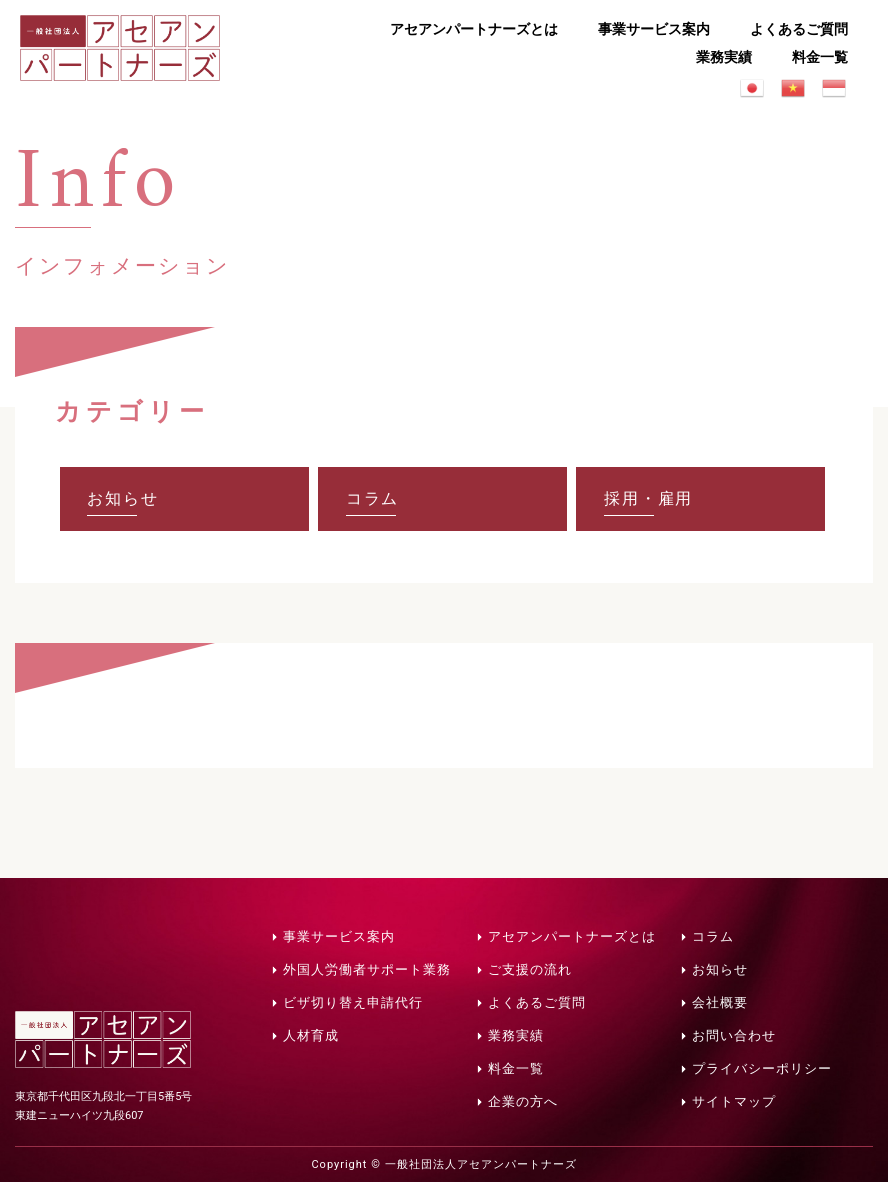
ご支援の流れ (530, 973)
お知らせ (126, 500)
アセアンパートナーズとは (474, 29)
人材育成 (311, 1039)
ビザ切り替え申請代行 (353, 1006)
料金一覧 (820, 57)
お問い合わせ (734, 1039)
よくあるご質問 (799, 29)
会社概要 (720, 1006)
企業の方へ (523, 1105)
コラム (375, 500)
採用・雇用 (651, 500)
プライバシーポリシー (762, 1072)
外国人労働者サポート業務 (367, 973)
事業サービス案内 (654, 29)
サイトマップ (734, 1105)
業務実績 (724, 57)
